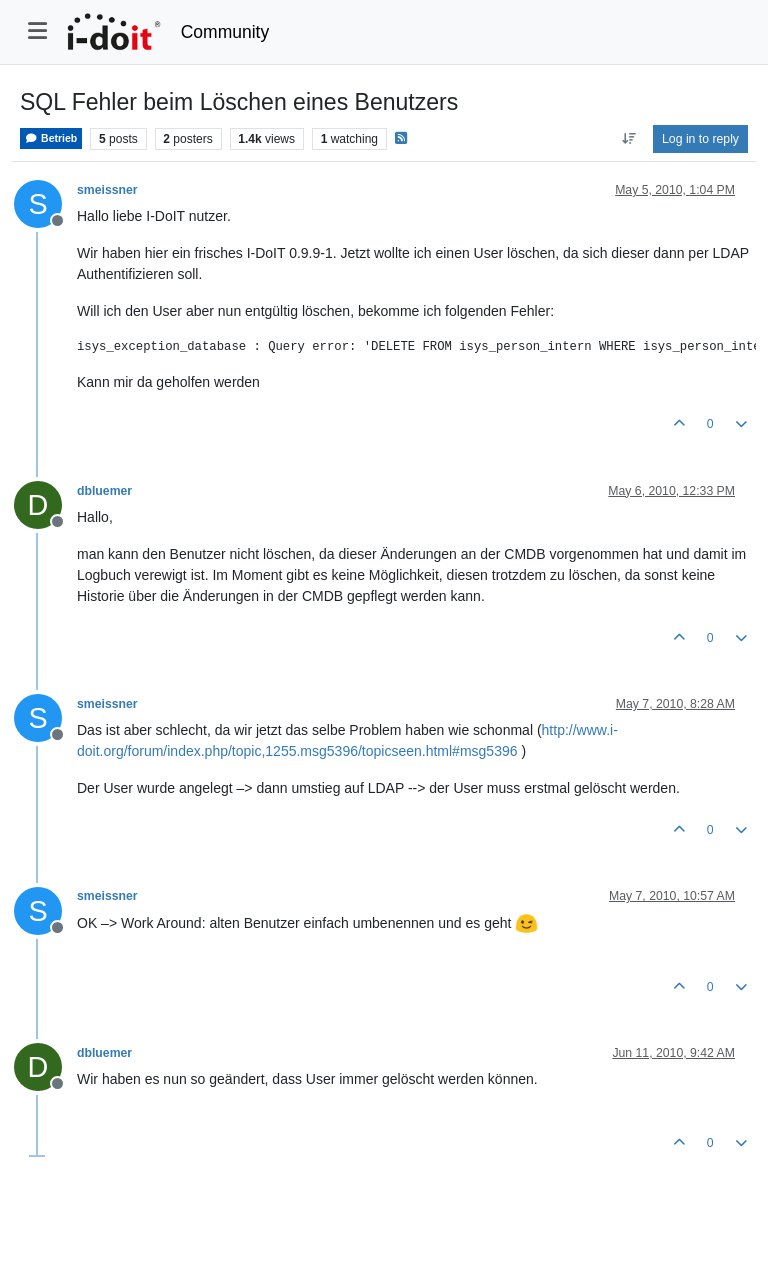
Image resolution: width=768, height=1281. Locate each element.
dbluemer (104, 491)
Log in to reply (700, 139)
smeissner (107, 190)
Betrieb (51, 138)
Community (225, 32)
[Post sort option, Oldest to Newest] (628, 139)
